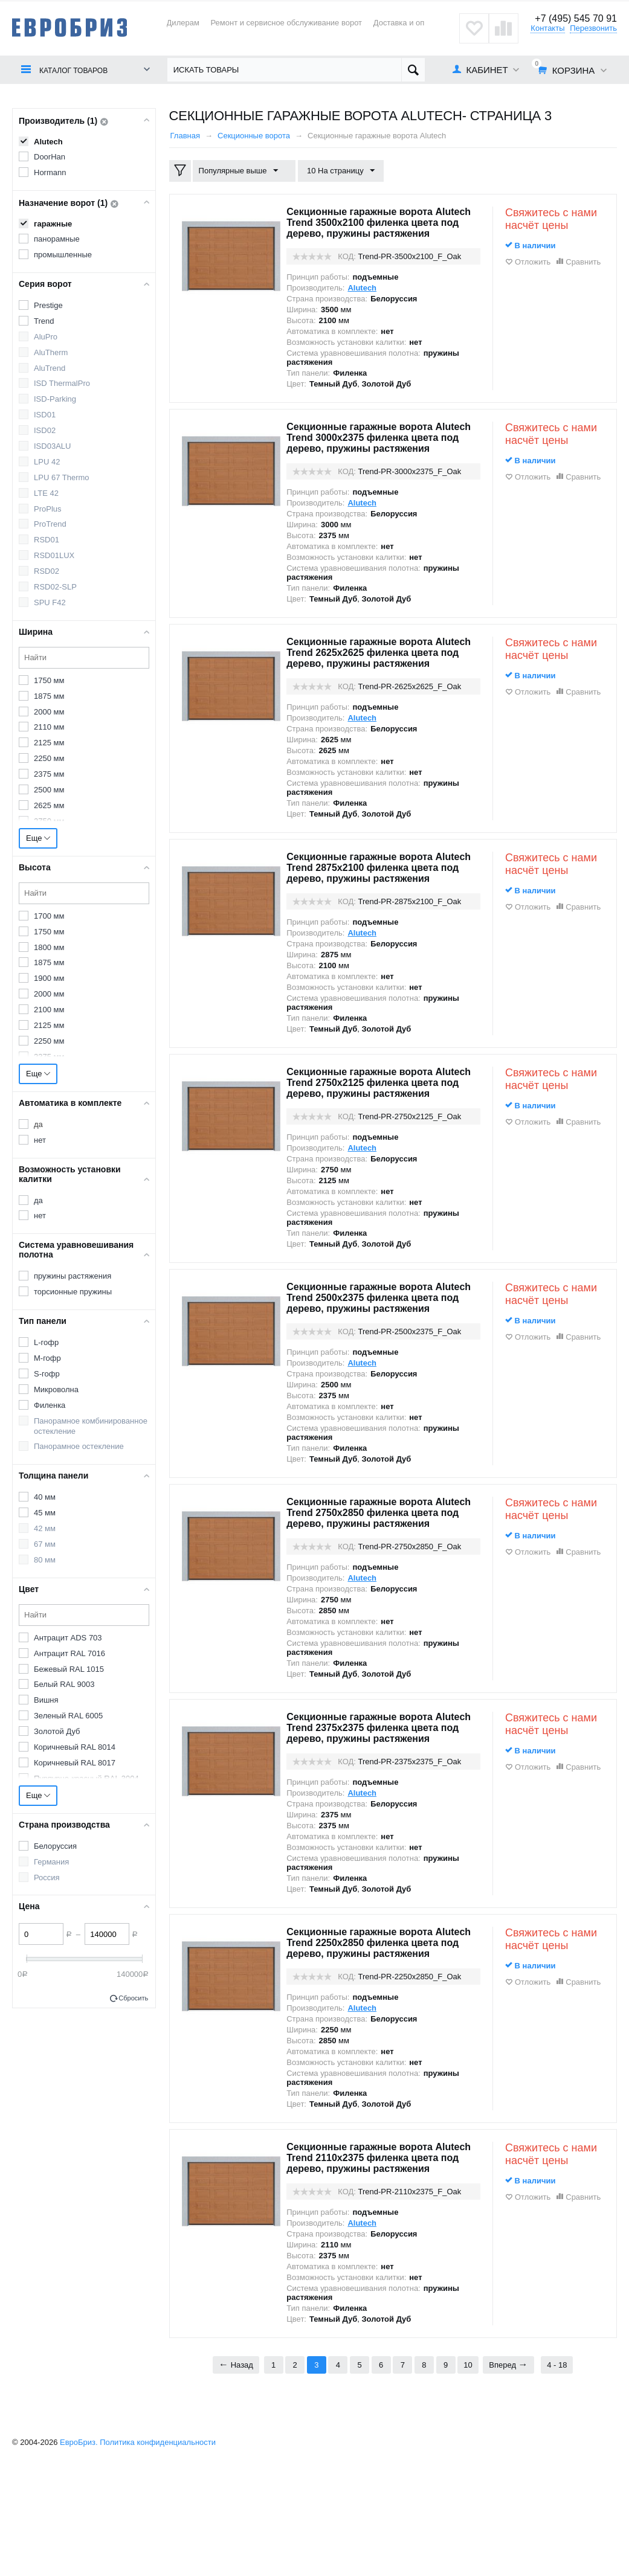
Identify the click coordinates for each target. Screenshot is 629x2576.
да (38, 1124)
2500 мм (49, 789)
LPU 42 (47, 461)
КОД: (347, 267)
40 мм (45, 1497)
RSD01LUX (54, 555)
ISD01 (45, 414)
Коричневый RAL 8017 (74, 1762)
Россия (47, 1877)
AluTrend (49, 368)
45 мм (45, 1512)
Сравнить (583, 261)
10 (467, 2473)
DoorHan (49, 156)
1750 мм (49, 680)
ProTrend (50, 523)
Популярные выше (241, 171)
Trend (44, 321)
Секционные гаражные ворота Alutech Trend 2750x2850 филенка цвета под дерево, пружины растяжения (376, 1583)
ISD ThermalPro (62, 383)
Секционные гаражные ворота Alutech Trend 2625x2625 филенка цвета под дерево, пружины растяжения (376, 680)
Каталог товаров (78, 70)
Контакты (547, 28)
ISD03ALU (52, 446)
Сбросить (133, 1998)
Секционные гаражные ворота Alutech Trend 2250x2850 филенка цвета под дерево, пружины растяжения (376, 2035)
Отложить (532, 261)
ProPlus (48, 508)
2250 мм (49, 758)
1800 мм (49, 947)
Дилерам (183, 22)
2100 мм (49, 1009)
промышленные (63, 254)
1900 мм (49, 978)
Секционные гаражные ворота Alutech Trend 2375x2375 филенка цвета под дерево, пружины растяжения (376, 1809)
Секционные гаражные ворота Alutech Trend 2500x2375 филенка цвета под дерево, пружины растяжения (376, 1357)
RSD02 (46, 571)
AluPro (45, 336)
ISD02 (45, 430)
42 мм (45, 1528)
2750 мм (49, 821)
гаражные (53, 223)
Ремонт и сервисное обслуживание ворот (286, 22)
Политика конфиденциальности (158, 2550)
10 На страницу (335, 171)
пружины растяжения (72, 1275)
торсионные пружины (73, 1291)
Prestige (48, 305)
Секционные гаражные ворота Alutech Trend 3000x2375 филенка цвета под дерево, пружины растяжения (376, 454)
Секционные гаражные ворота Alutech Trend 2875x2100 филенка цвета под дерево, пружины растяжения (376, 906)
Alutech (48, 141)
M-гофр (47, 1358)
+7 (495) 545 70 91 (573, 18)
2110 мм (49, 726)
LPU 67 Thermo (61, 477)
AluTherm (51, 352)
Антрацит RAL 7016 (69, 1653)
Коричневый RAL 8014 (74, 1747)
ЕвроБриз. (79, 2550)
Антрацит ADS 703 (68, 1637)
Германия (51, 1861)
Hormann (50, 172)
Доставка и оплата (407, 22)
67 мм (45, 1544)
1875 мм (49, 696)
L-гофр (46, 1342)
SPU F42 (50, 602)
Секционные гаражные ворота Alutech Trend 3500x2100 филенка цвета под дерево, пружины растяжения (376, 228)
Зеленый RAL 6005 (68, 1715)
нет (40, 1140)
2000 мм (49, 711)
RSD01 (46, 539)
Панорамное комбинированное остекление (90, 1426)
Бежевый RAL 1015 (69, 1669)
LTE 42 (46, 493)
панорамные (57, 238)
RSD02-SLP (55, 586)
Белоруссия (55, 1846)
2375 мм (49, 774)
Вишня (46, 1699)
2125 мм (49, 742)
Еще (38, 838)
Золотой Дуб (57, 1731)
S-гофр (47, 1373)
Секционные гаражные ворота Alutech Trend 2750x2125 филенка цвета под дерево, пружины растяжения (376, 1132)
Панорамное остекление (79, 1446)
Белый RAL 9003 (64, 1684)
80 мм (45, 1559)
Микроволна (56, 1389)
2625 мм (49, 805)
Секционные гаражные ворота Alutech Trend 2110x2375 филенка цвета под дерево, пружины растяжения (376, 2261)
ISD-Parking (55, 398)
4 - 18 (557, 2473)
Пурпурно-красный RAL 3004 (86, 1778)
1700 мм (49, 915)
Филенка (49, 1405)
